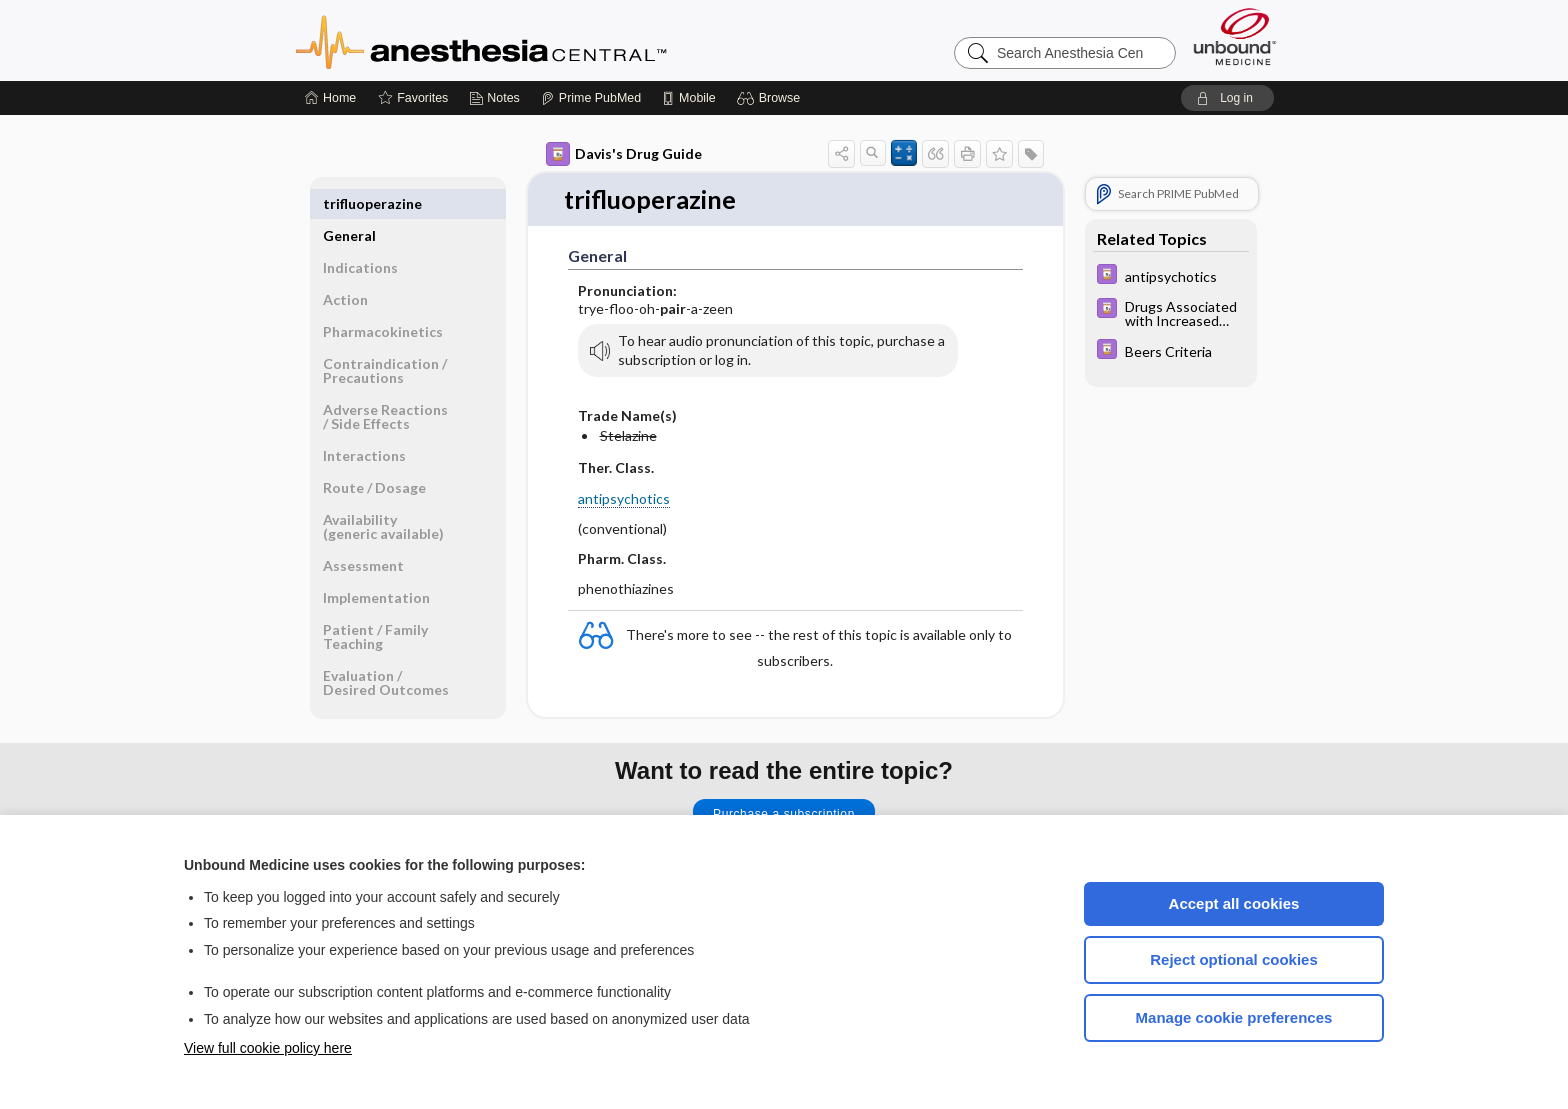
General (349, 203)
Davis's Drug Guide (624, 154)
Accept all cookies (1234, 903)
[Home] (330, 98)
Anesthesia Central (544, 40)
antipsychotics (624, 498)
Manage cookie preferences (1234, 1017)
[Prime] (591, 98)
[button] (771, 98)
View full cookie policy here (268, 1048)
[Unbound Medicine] (1235, 36)
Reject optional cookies (1234, 959)
